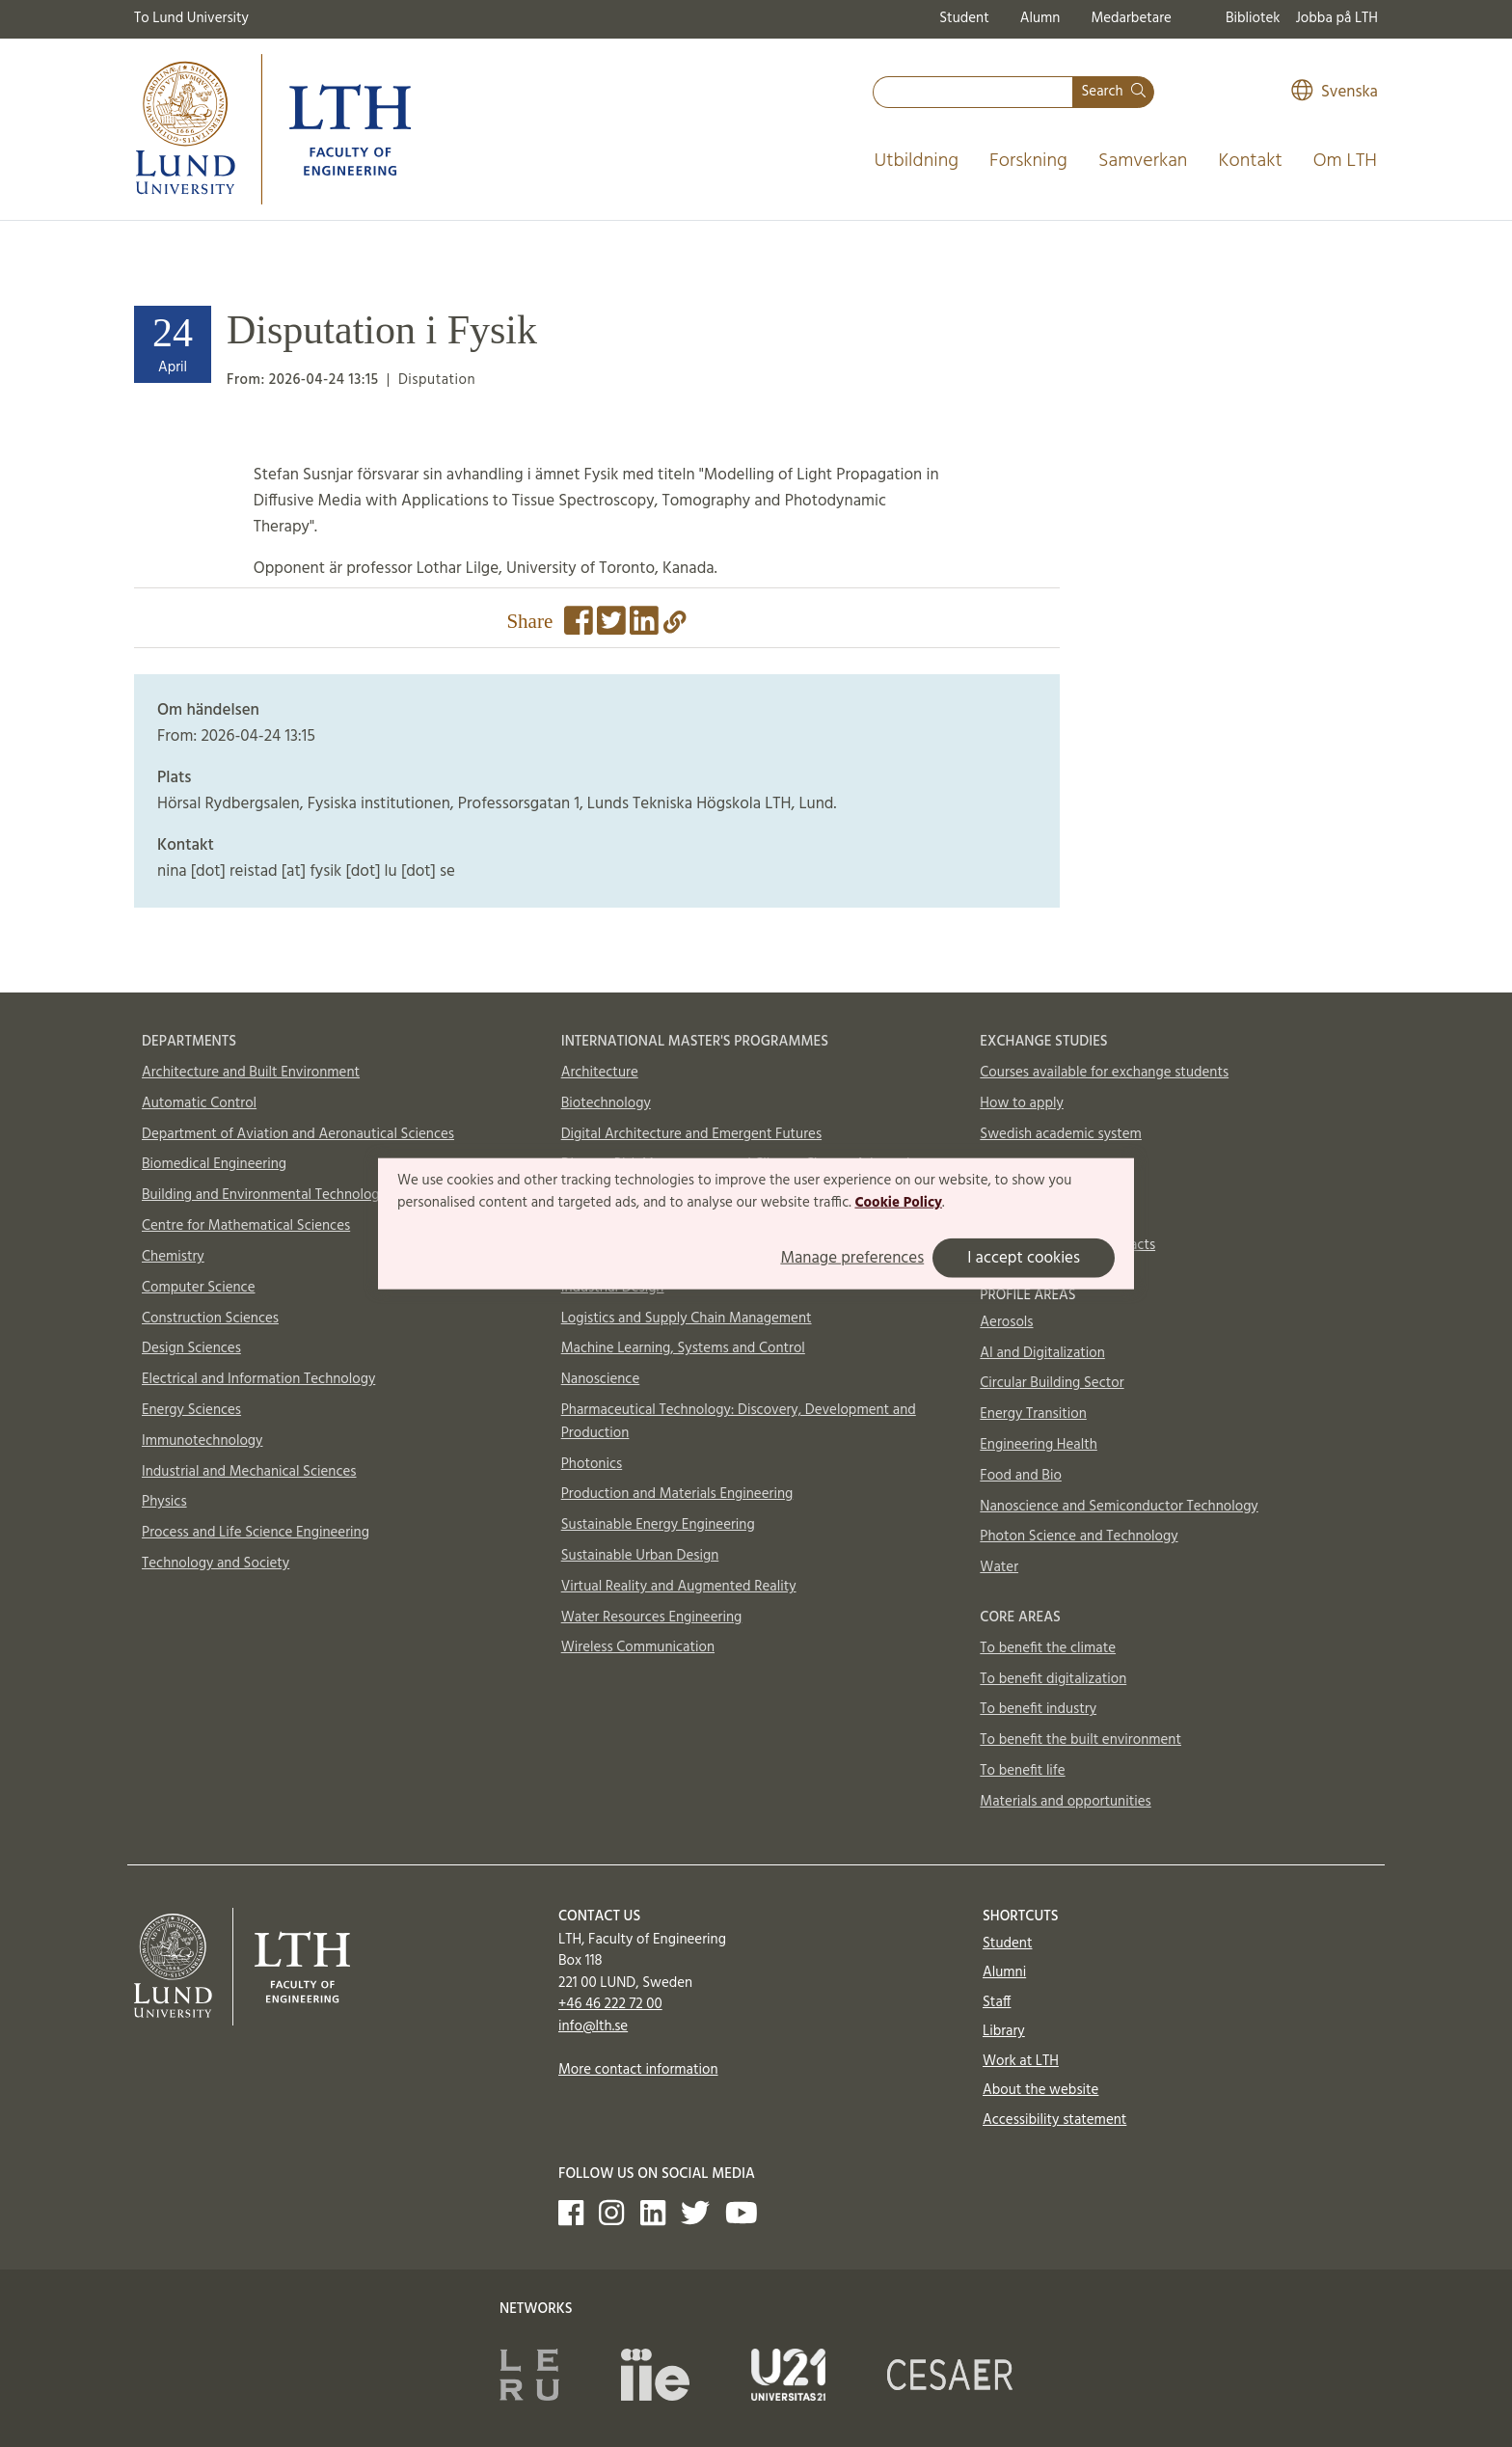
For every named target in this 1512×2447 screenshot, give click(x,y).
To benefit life (1022, 1770)
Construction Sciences (210, 1318)
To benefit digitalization (1053, 1679)
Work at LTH (1021, 2061)
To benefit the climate (1048, 1648)
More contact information (638, 2069)
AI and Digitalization (1042, 1353)
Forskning (1028, 161)
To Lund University (191, 18)
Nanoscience (600, 1379)
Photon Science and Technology (1078, 1536)
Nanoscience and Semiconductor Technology (1118, 1506)
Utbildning (916, 161)
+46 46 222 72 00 (610, 2004)
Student (963, 18)
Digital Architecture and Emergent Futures (691, 1134)
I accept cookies (1023, 1258)
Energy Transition (1033, 1414)
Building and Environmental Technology (264, 1195)
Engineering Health (1038, 1444)
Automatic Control (199, 1103)
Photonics (592, 1464)
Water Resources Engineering (651, 1617)
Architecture (599, 1072)
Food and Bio (1021, 1475)
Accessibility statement (1054, 2120)
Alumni (1004, 1972)
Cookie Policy (898, 1202)
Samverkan (1143, 161)
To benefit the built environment (1080, 1740)
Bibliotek (1253, 18)
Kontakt (1250, 161)
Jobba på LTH (1336, 18)
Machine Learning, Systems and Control (683, 1348)
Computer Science (199, 1287)
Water (999, 1567)
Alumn (1040, 18)
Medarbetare (1131, 18)
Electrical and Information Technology (258, 1379)
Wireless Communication (638, 1647)
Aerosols (1006, 1322)
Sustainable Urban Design (640, 1555)
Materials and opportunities (1065, 1801)
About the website (1040, 2090)
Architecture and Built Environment (251, 1072)
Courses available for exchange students (1104, 1072)
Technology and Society (215, 1563)
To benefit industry (1038, 1709)
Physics (164, 1501)
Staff (997, 2002)
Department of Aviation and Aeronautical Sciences (298, 1134)
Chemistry (173, 1256)
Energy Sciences (191, 1410)
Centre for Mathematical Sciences (246, 1225)
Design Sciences (191, 1348)
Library (1004, 2031)
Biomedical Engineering (214, 1164)
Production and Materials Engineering (677, 1494)
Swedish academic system (1061, 1134)
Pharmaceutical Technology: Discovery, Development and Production (738, 1422)
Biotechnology (606, 1103)
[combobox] (973, 92)
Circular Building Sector (1051, 1383)
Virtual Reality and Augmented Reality (678, 1586)
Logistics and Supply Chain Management (686, 1318)
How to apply (1022, 1103)
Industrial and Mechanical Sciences (249, 1471)
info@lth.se (593, 2026)
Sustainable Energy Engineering (658, 1524)
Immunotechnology (202, 1441)
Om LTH (1345, 161)
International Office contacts (1067, 1245)
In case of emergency (1045, 1214)
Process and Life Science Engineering (255, 1532)
